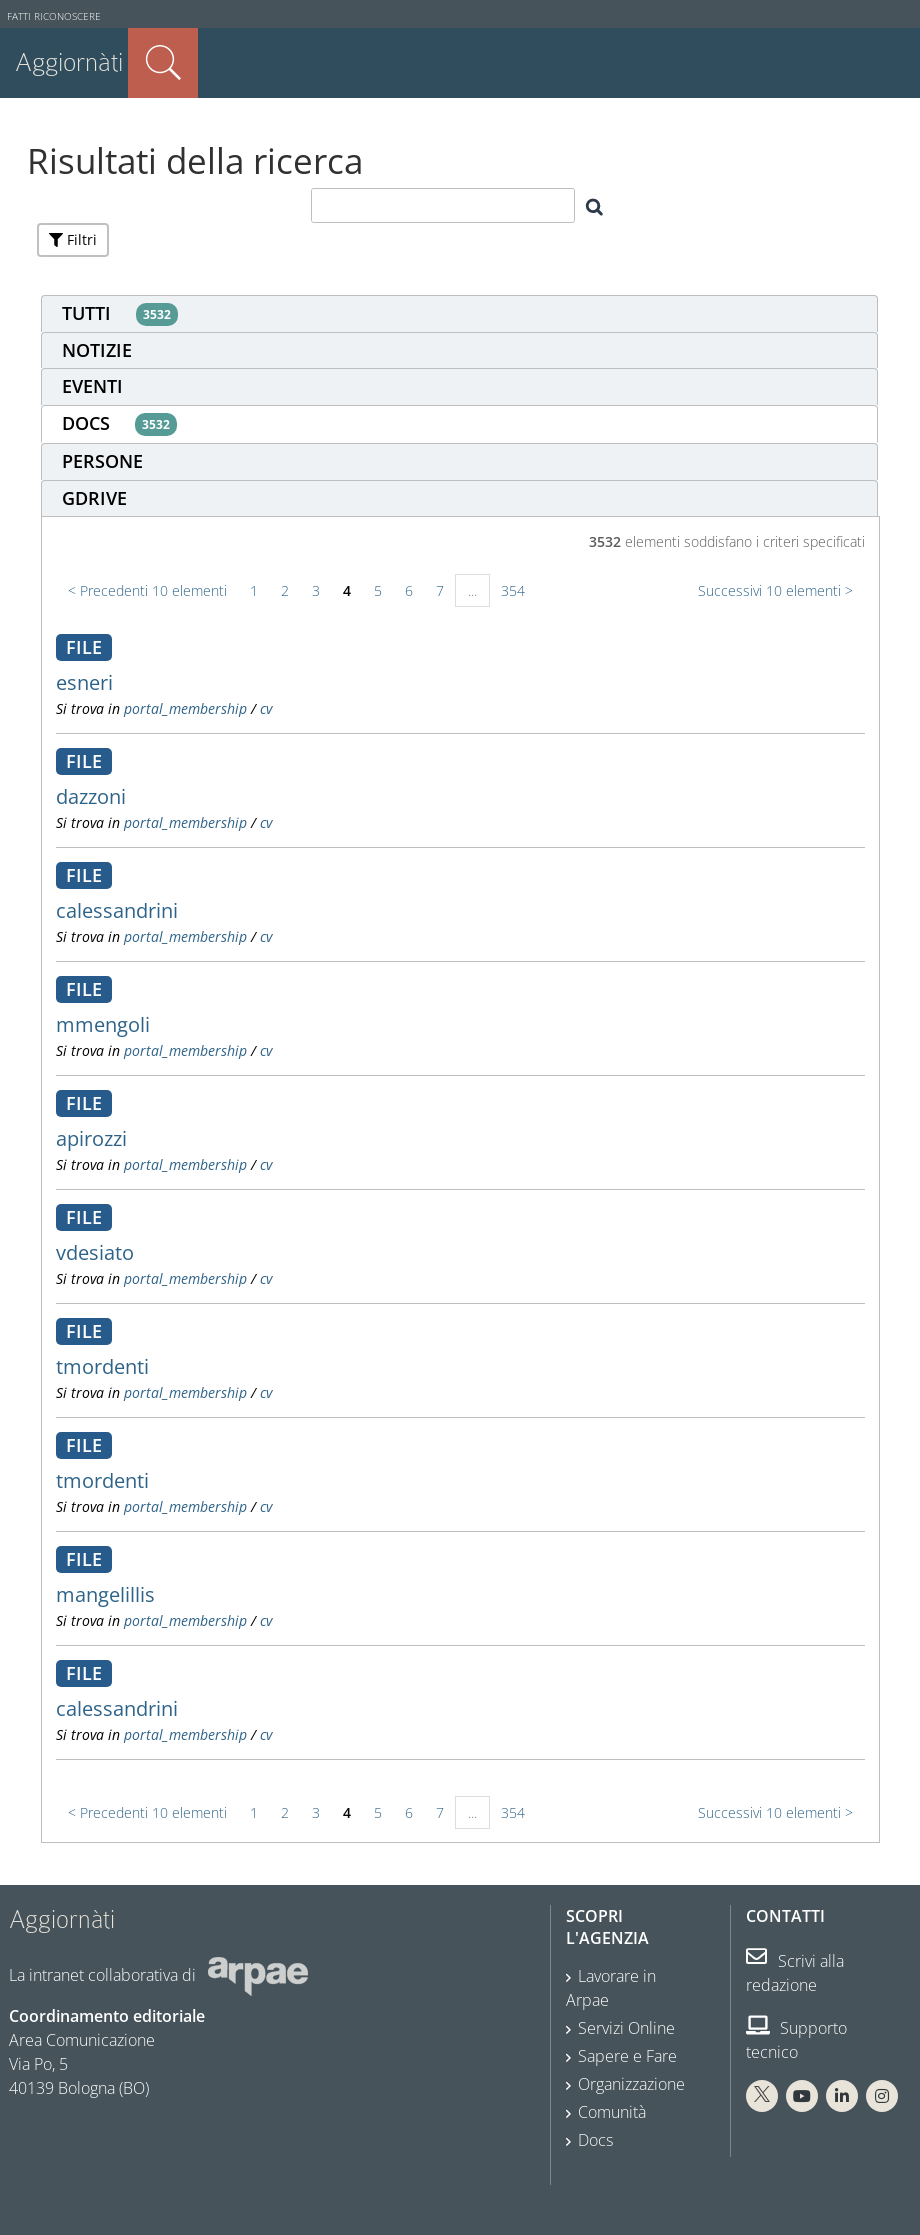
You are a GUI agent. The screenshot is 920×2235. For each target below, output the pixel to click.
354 (513, 590)
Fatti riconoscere (54, 16)
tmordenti (102, 1366)
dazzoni (91, 796)
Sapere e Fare (627, 2056)
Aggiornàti (69, 62)
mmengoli (103, 1024)
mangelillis (105, 1594)
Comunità (612, 2112)
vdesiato (95, 1252)
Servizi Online (626, 2028)
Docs (595, 2140)
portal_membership (185, 708)
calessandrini (117, 910)
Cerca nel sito (163, 63)
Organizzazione (631, 2084)
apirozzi (91, 1138)
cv (266, 708)
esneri (84, 682)
